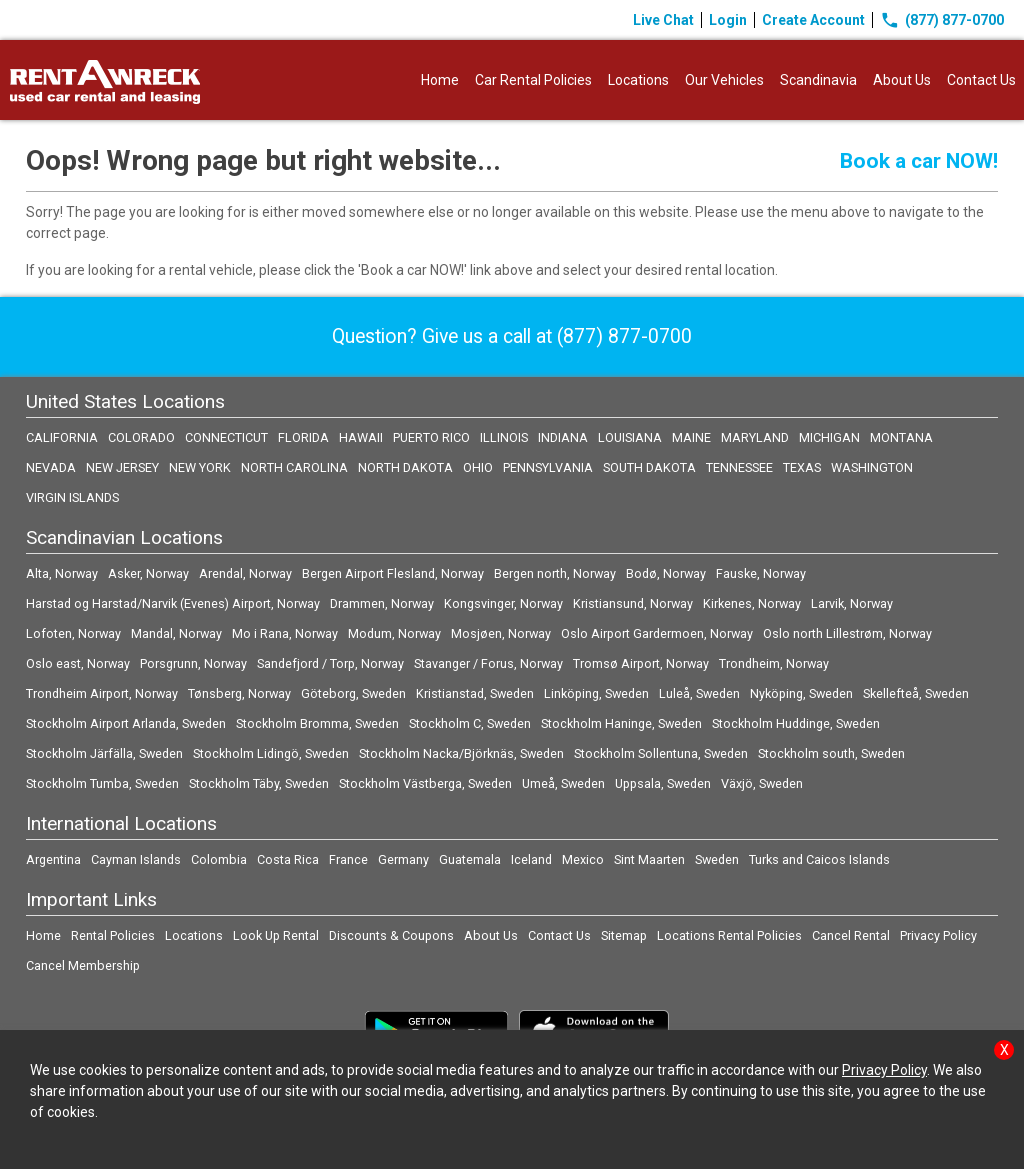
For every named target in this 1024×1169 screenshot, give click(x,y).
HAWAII (361, 437)
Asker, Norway (148, 573)
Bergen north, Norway (555, 573)
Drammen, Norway (382, 603)
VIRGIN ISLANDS (72, 497)
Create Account (813, 20)
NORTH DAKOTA (405, 467)
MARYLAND (755, 437)
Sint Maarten (649, 859)
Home (440, 80)
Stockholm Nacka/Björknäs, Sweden (461, 753)
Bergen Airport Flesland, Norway (393, 573)
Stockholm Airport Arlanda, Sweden (126, 723)
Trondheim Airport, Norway (102, 693)
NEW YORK (200, 467)
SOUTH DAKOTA (649, 467)
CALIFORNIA (62, 437)
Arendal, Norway (245, 573)
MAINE (691, 437)
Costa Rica (288, 859)
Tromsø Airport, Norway (641, 663)
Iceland (531, 859)
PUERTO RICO (431, 437)
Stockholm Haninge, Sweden (621, 723)
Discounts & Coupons (391, 935)
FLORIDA (303, 437)
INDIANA (563, 437)
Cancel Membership (83, 965)
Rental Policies (113, 935)
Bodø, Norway (666, 573)
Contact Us (981, 80)
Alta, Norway (62, 573)
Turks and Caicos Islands (819, 859)
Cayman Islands (136, 859)
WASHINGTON (872, 467)
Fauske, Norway (761, 573)
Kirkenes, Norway (752, 603)
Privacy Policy (938, 935)
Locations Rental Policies (729, 935)
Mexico (583, 859)
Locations (638, 80)
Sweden (717, 859)
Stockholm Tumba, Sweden (102, 783)
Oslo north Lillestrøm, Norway (847, 633)
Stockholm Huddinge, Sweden (796, 723)
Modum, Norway (394, 633)
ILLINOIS (504, 437)
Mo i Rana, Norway (285, 633)
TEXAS (802, 467)
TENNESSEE (739, 467)
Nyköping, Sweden (801, 693)
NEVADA (51, 467)
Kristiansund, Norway (633, 603)
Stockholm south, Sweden (831, 753)
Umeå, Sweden (563, 783)
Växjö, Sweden (762, 783)
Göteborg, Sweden (353, 693)
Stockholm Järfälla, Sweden (104, 753)
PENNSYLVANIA (548, 467)
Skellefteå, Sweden (916, 693)
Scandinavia (818, 80)
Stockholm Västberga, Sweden (425, 783)
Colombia (219, 859)
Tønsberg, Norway (239, 693)
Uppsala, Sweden (663, 783)
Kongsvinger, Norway (503, 603)
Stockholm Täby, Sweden (259, 783)
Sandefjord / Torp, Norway (330, 663)
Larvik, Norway (852, 603)
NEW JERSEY (122, 467)
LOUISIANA (630, 437)
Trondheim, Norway (774, 663)
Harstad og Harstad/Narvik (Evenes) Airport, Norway (173, 603)
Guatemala (470, 859)
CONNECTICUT (226, 437)
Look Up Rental (276, 935)
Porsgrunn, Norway (193, 663)
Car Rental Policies (533, 80)
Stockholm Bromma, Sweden (317, 723)
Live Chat (663, 20)
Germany (403, 859)
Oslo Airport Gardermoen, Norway (657, 633)
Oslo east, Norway (78, 663)
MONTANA (901, 437)
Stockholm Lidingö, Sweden (271, 753)
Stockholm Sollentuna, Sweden (661, 753)
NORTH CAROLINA (294, 467)
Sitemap (624, 935)
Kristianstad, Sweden (475, 693)
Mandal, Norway (176, 633)
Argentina (53, 859)
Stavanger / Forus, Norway (488, 663)
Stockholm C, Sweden (470, 723)
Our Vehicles (724, 80)
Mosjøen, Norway (501, 633)
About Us (902, 80)
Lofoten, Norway (73, 633)
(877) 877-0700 (942, 20)
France (348, 859)
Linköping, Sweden (596, 693)
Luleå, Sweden (699, 693)
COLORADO (141, 437)
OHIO (478, 467)
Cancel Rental (851, 935)
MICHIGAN (829, 437)
